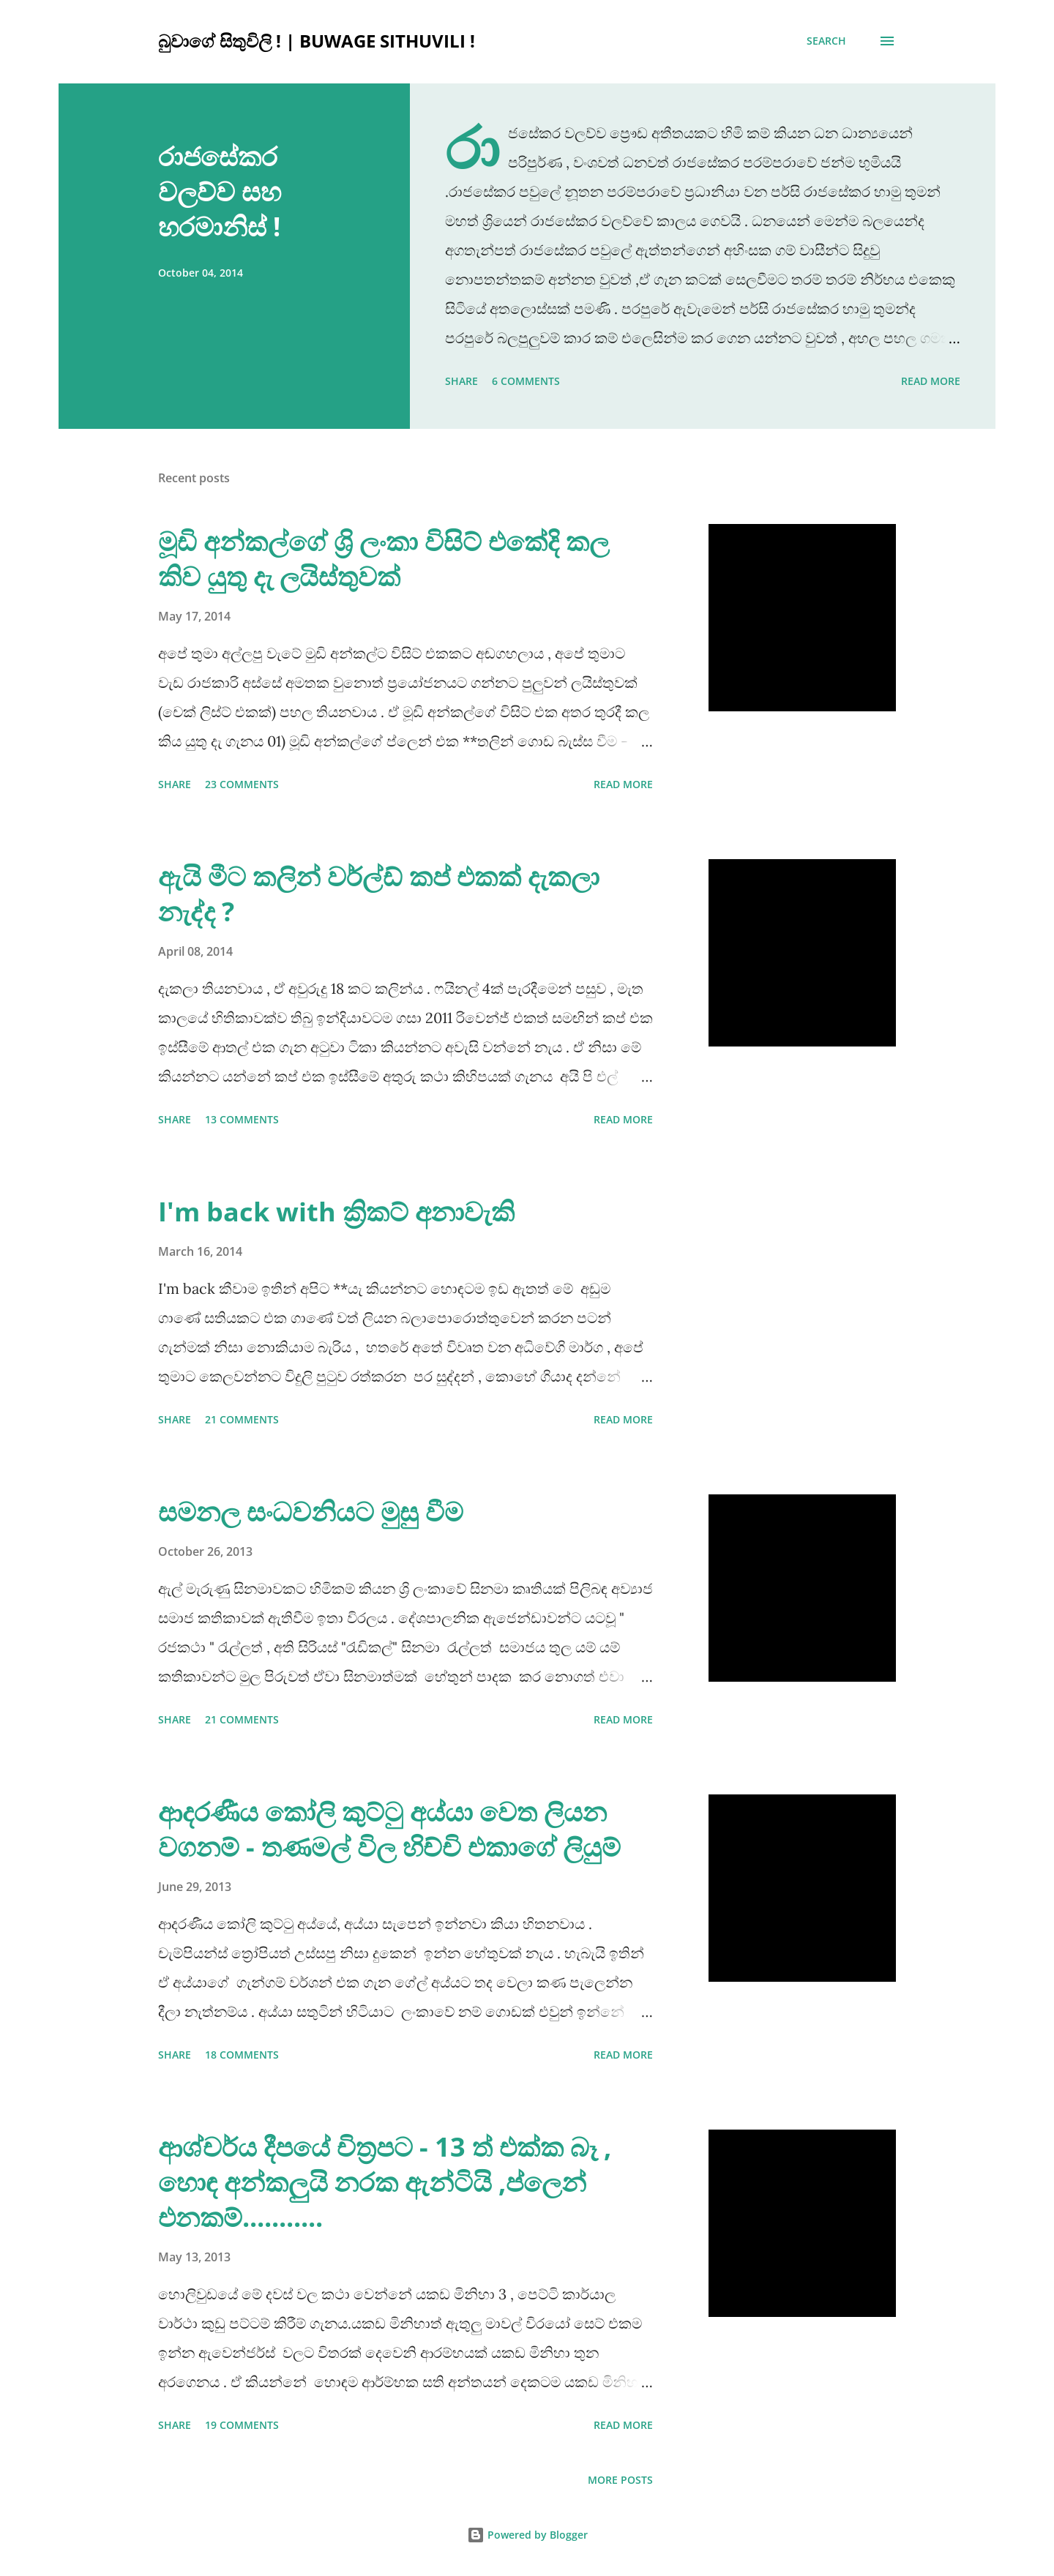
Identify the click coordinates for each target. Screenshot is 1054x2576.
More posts (620, 2480)
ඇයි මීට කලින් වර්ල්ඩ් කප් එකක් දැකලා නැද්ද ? (378, 893)
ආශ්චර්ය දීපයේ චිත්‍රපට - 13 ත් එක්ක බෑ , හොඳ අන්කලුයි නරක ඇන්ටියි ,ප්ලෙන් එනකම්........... (384, 2182)
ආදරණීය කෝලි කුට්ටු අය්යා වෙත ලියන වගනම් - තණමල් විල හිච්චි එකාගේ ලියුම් (389, 1829)
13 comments (242, 1119)
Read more (930, 381)
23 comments (242, 784)
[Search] (826, 41)
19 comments (242, 2425)
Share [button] (461, 381)
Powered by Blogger (527, 2535)
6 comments (526, 381)
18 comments (242, 2055)
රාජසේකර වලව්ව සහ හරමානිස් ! (219, 191)
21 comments (242, 1419)
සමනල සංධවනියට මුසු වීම (310, 1512)
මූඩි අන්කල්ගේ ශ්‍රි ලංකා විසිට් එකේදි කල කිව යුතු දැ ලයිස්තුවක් (383, 558)
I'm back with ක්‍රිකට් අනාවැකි (336, 1211)
